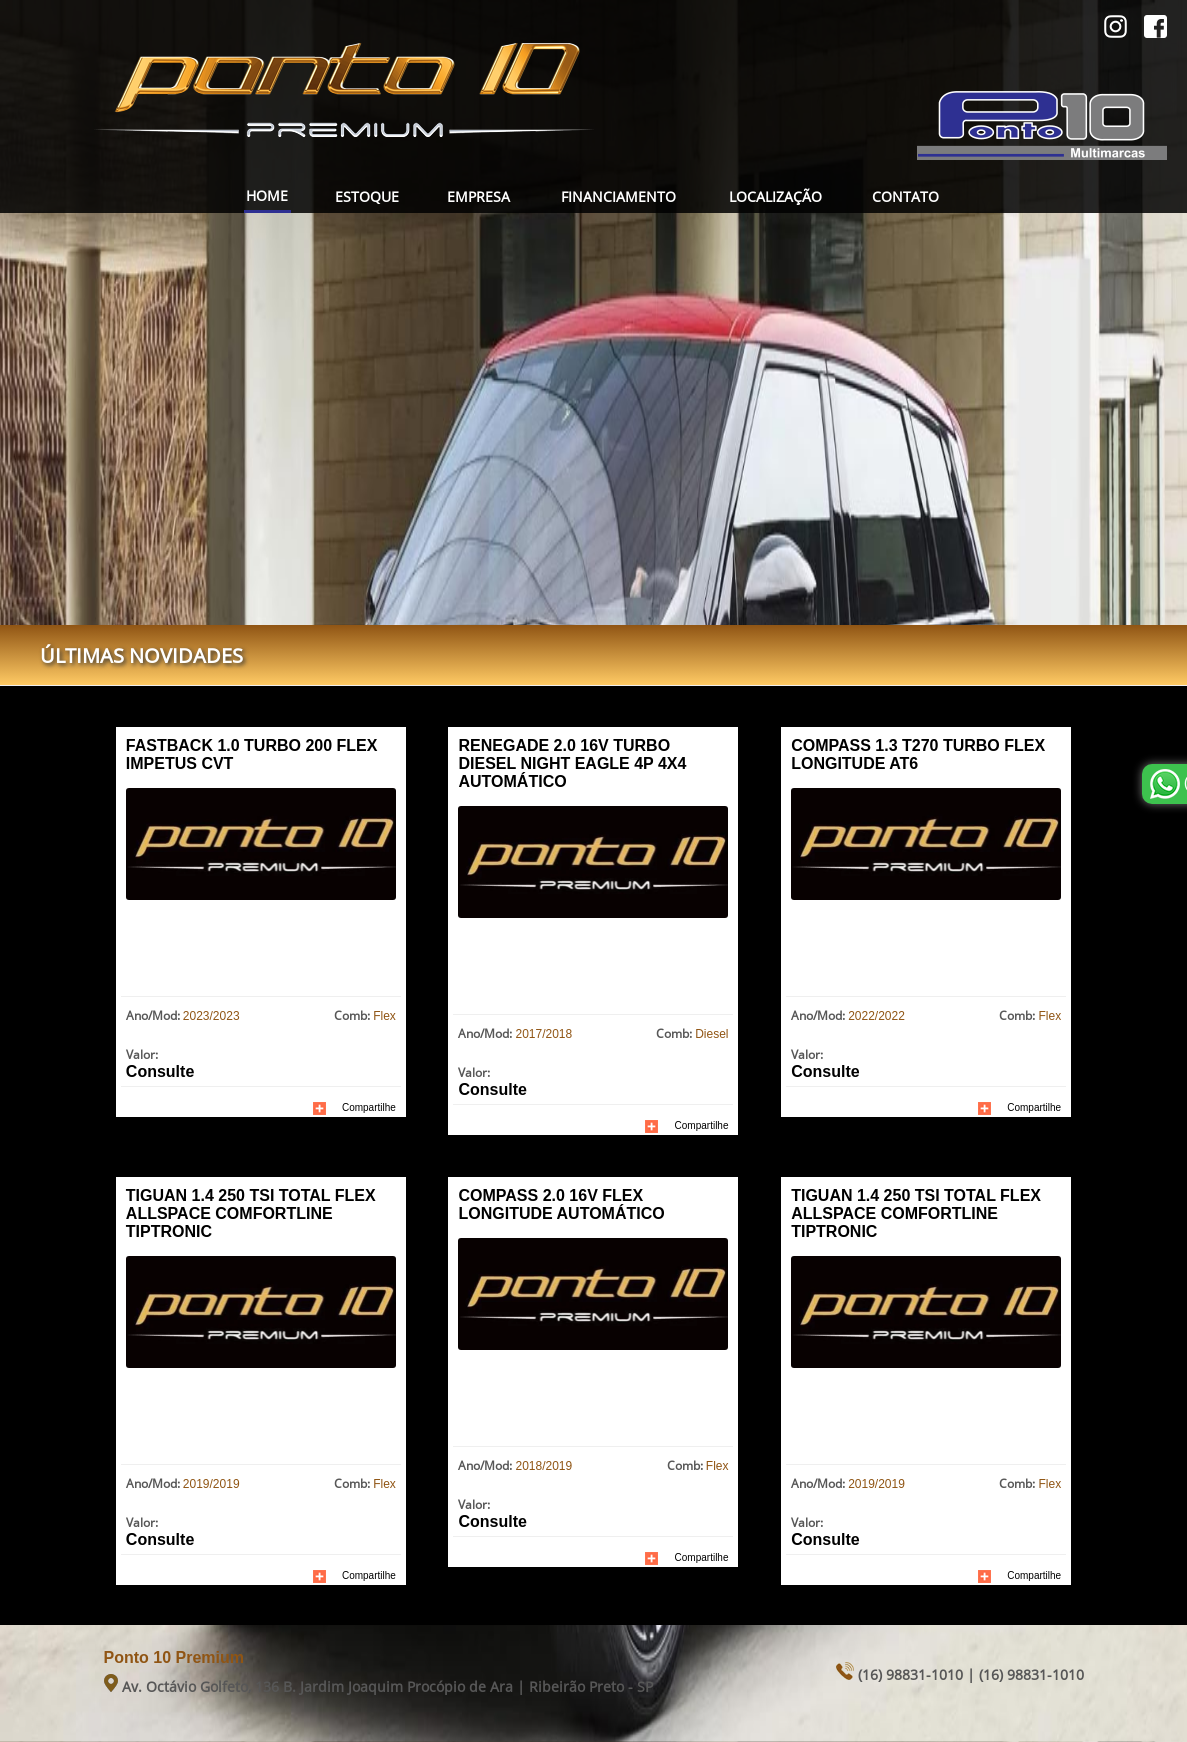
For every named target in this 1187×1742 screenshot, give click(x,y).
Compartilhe (369, 1107)
